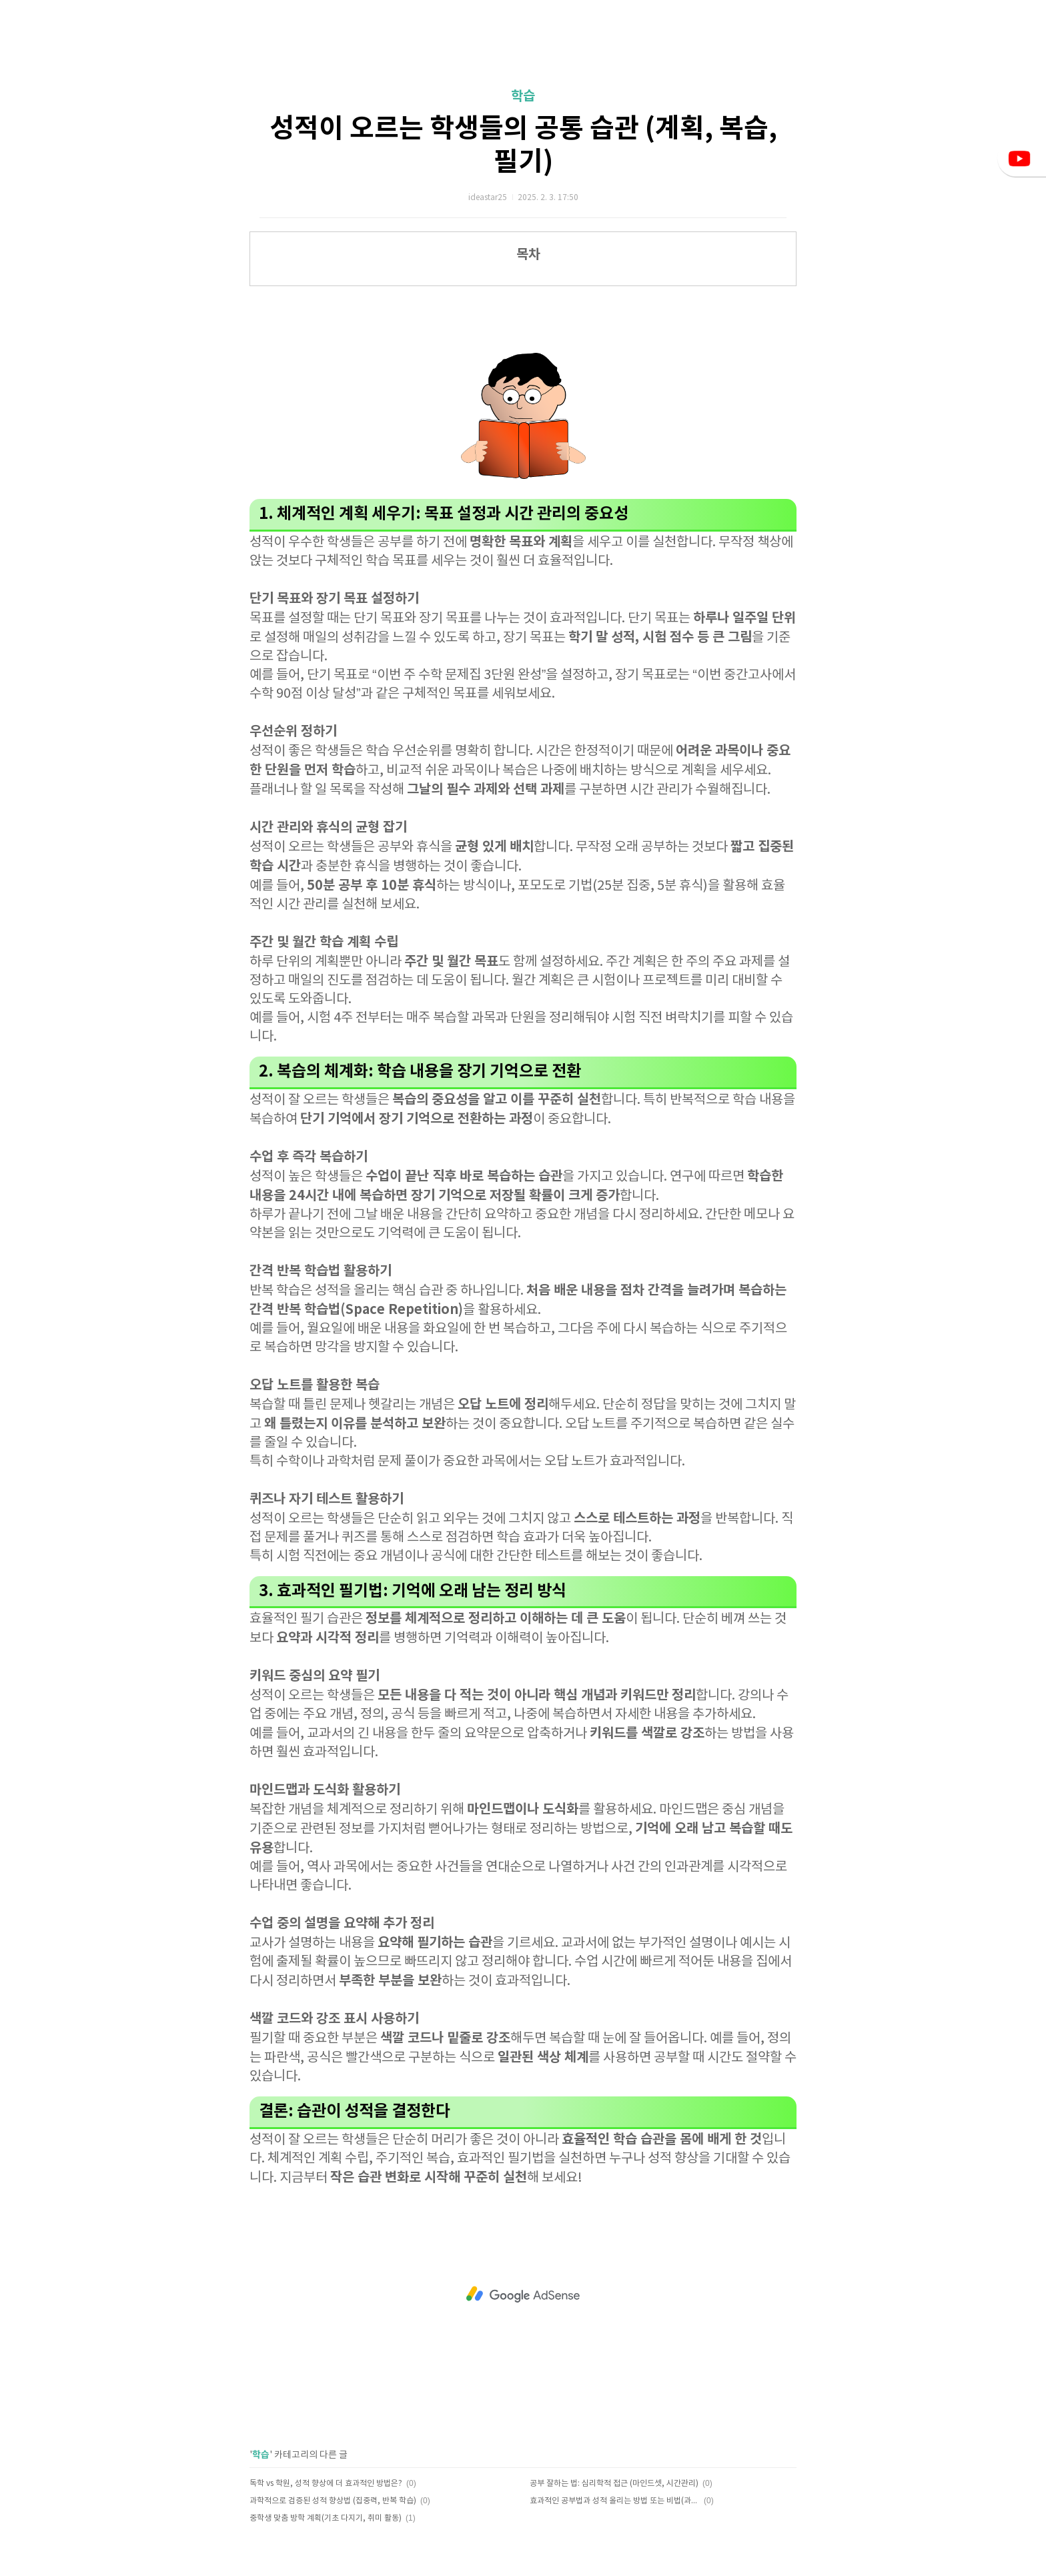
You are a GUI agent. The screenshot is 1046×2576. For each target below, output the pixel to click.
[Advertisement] (523, 2294)
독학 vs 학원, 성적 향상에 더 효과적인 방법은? (325, 2483)
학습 (523, 97)
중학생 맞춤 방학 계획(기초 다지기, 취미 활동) (325, 2518)
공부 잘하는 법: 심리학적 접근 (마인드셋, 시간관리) (614, 2483)
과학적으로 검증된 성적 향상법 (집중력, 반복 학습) (332, 2501)
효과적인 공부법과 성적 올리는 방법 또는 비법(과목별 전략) (615, 2501)
